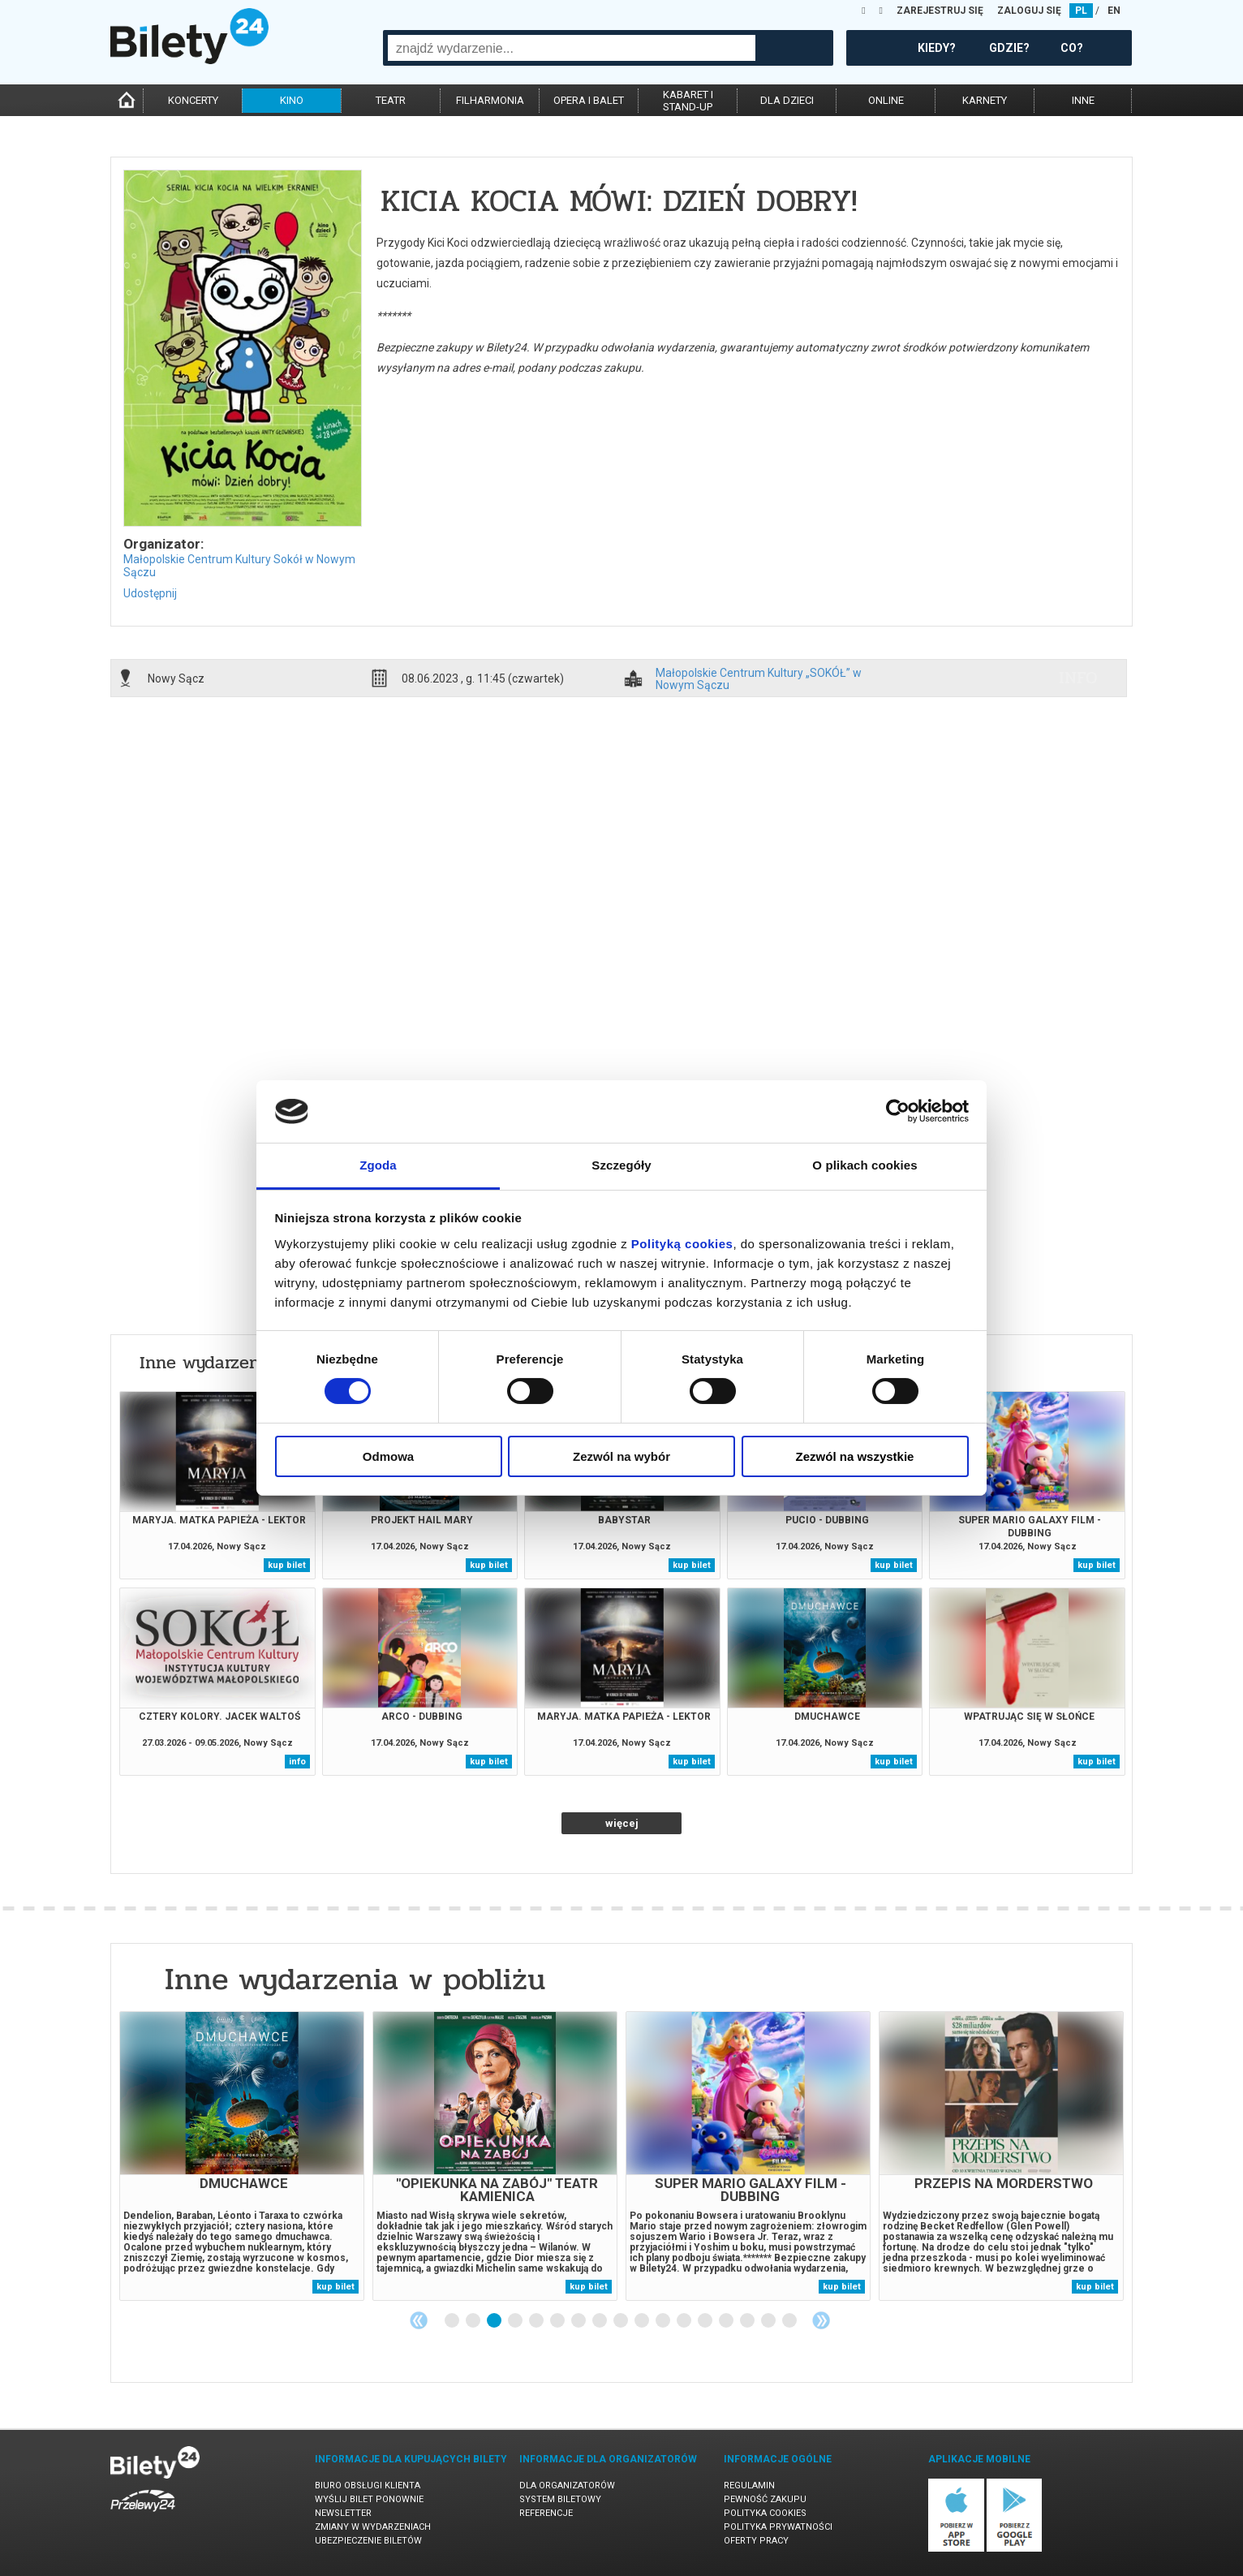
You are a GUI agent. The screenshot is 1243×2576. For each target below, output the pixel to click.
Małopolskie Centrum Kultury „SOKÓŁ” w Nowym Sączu (759, 678)
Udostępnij (150, 593)
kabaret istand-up (688, 100)
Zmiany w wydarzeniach (373, 2527)
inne (1083, 100)
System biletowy (560, 2499)
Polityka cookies (765, 2513)
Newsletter (343, 2513)
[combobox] (571, 48)
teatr (391, 100)
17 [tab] (790, 2321)
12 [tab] (685, 2321)
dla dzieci (787, 100)
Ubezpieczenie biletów (368, 2540)
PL (1081, 10)
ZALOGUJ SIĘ (1029, 10)
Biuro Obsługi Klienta (367, 2485)
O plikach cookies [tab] (864, 1165)
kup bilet (287, 1565)
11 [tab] (664, 2321)
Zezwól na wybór (621, 1456)
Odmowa (388, 1456)
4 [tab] (516, 2321)
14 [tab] (727, 2321)
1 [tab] (453, 2321)
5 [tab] (537, 2321)
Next (821, 2320)
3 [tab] (495, 2321)
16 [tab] (769, 2321)
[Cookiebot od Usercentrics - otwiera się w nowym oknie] (898, 1111)
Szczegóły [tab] (621, 1165)
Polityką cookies (682, 1244)
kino (291, 100)
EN (1114, 10)
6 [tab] (558, 2321)
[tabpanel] (241, 2156)
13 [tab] (706, 2321)
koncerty (193, 100)
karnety (984, 100)
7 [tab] (579, 2321)
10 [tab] (642, 2321)
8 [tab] (600, 2321)
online (886, 100)
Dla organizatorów (567, 2485)
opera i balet (588, 100)
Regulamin (749, 2485)
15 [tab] (748, 2321)
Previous (419, 2320)
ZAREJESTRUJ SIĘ (940, 10)
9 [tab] (621, 2321)
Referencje (546, 2513)
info (1078, 677)
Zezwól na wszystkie (855, 1456)
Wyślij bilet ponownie (369, 2499)
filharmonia (490, 100)
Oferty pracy (756, 2540)
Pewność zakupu (765, 2499)
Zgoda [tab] (378, 1165)
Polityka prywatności (778, 2527)
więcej (622, 1823)
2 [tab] (474, 2321)
